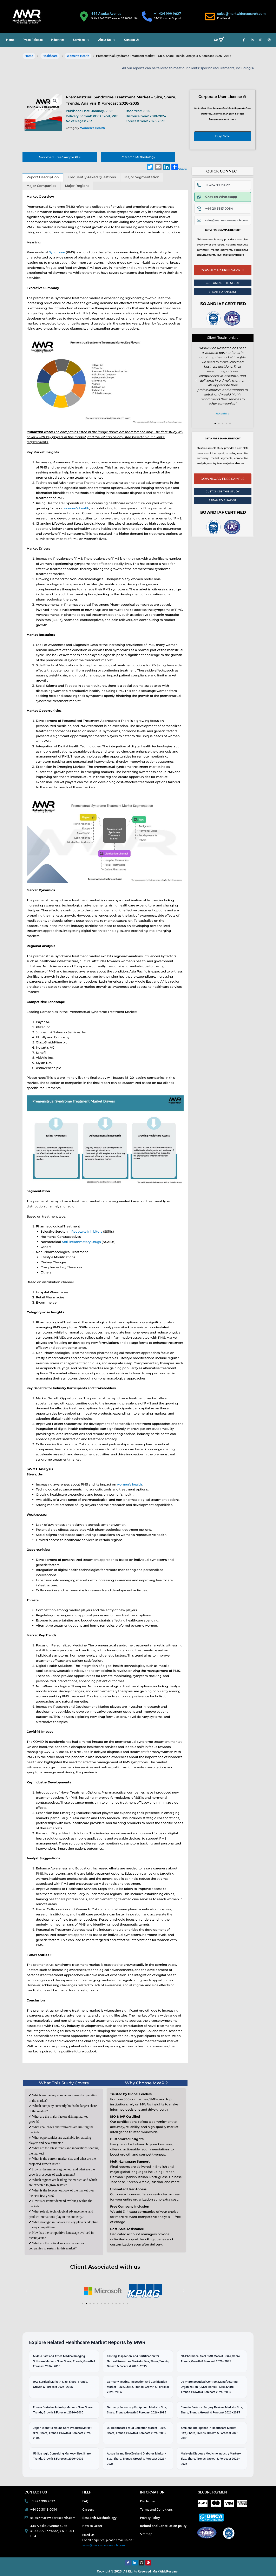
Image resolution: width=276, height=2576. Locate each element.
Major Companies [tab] (41, 186)
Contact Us (131, 40)
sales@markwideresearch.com (241, 14)
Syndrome (57, 252)
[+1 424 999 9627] (147, 16)
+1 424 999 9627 (167, 14)
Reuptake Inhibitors (86, 1231)
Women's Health (78, 56)
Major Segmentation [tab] (141, 177)
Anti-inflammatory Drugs (81, 1242)
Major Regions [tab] (77, 186)
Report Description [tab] (42, 177)
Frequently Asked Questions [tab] (92, 177)
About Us (107, 40)
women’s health (76, 508)
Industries (58, 40)
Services (81, 40)
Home (10, 40)
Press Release (33, 40)
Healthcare (50, 56)
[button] (55, 101)
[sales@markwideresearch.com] (210, 16)
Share (179, 167)
